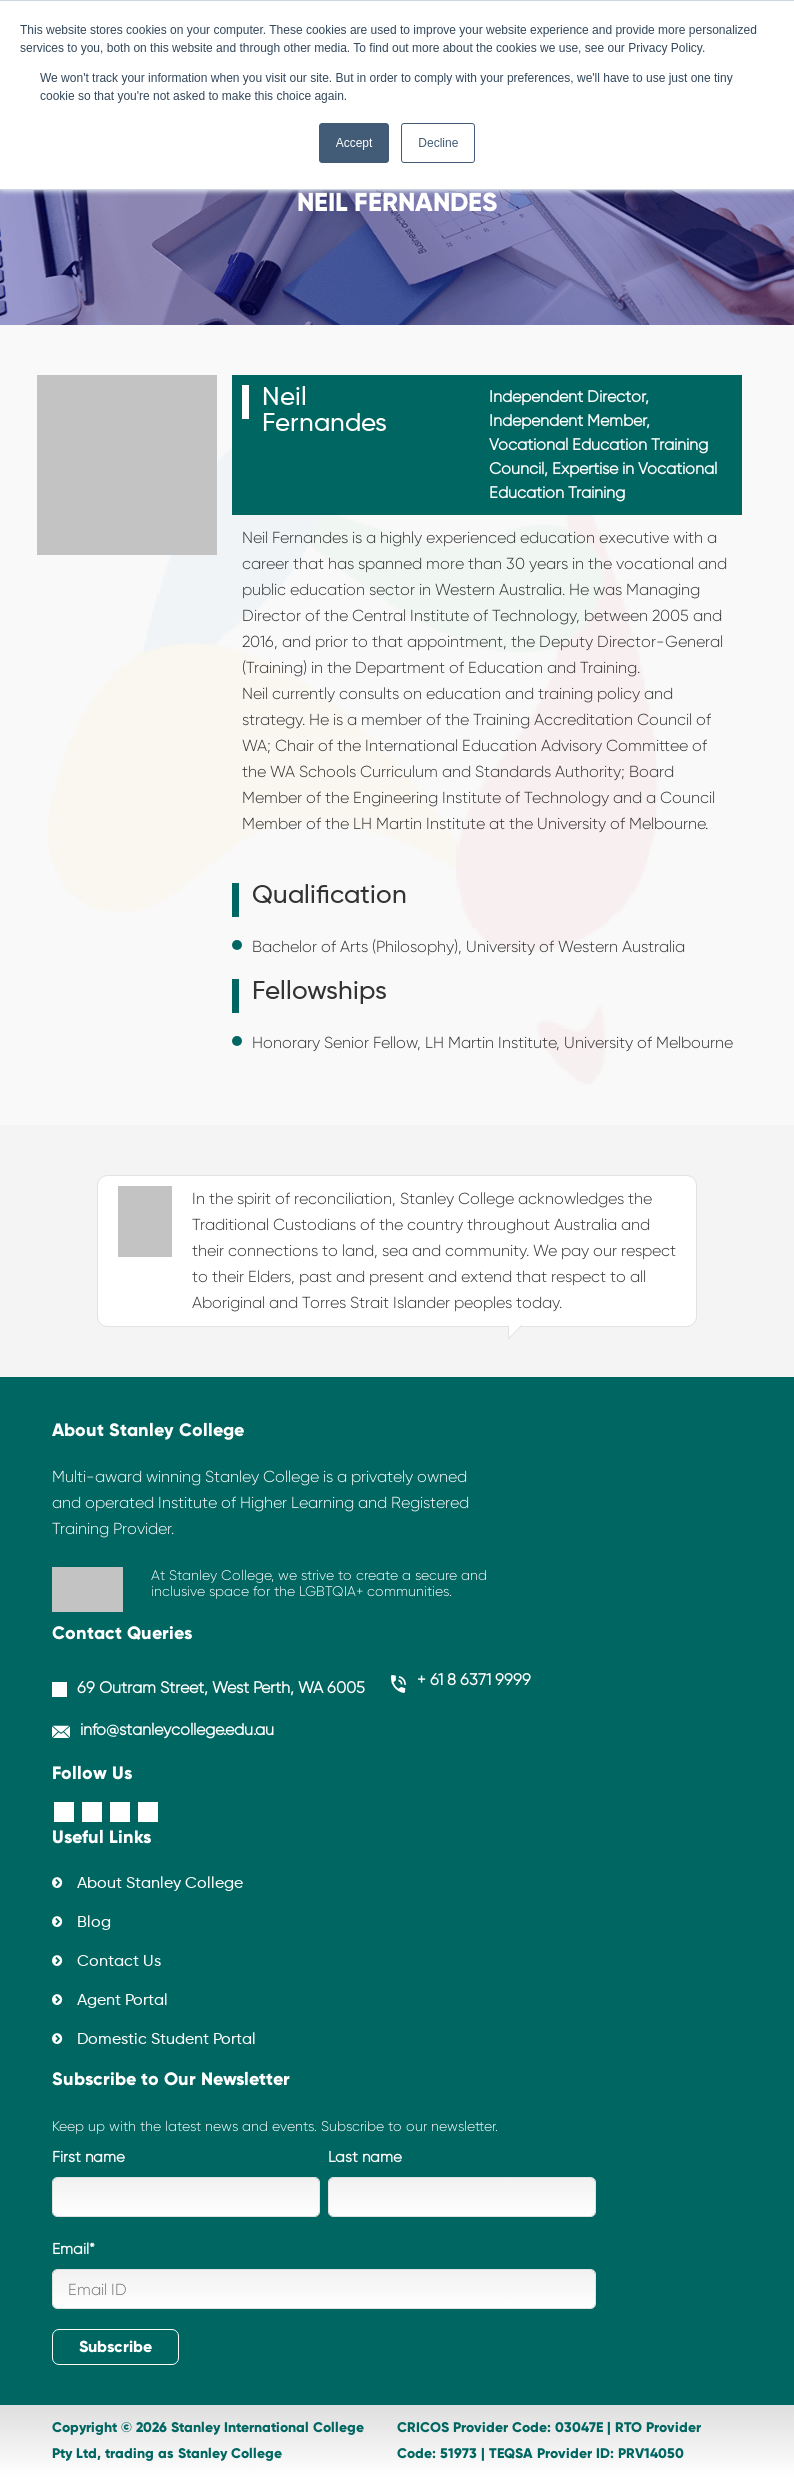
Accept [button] (354, 143)
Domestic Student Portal (166, 2040)
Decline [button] (438, 143)
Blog (94, 1923)
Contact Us (119, 1962)
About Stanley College (160, 1884)
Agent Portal (122, 2001)
